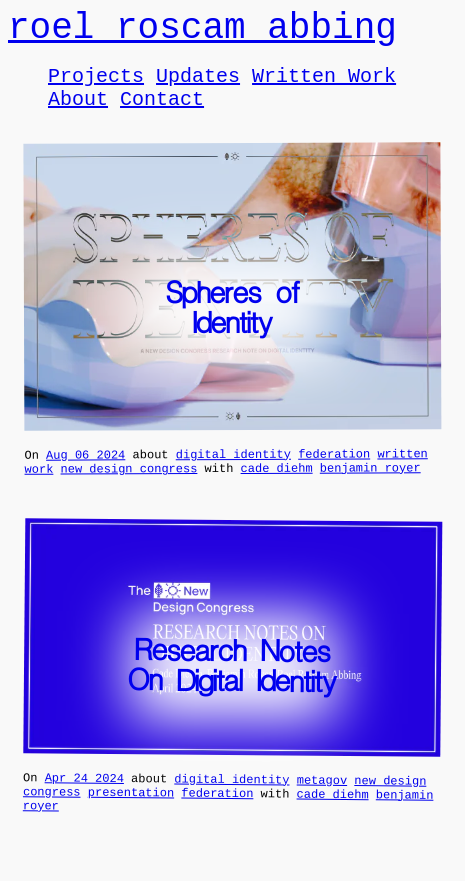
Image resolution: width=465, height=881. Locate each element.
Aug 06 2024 (85, 472)
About (78, 113)
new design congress (129, 489)
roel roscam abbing (202, 32)
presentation (131, 819)
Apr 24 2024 (84, 802)
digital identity (233, 471)
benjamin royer (370, 488)
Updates (198, 86)
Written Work (324, 86)
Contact (162, 113)
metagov (322, 803)
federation (334, 471)
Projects (96, 86)
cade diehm (277, 488)
